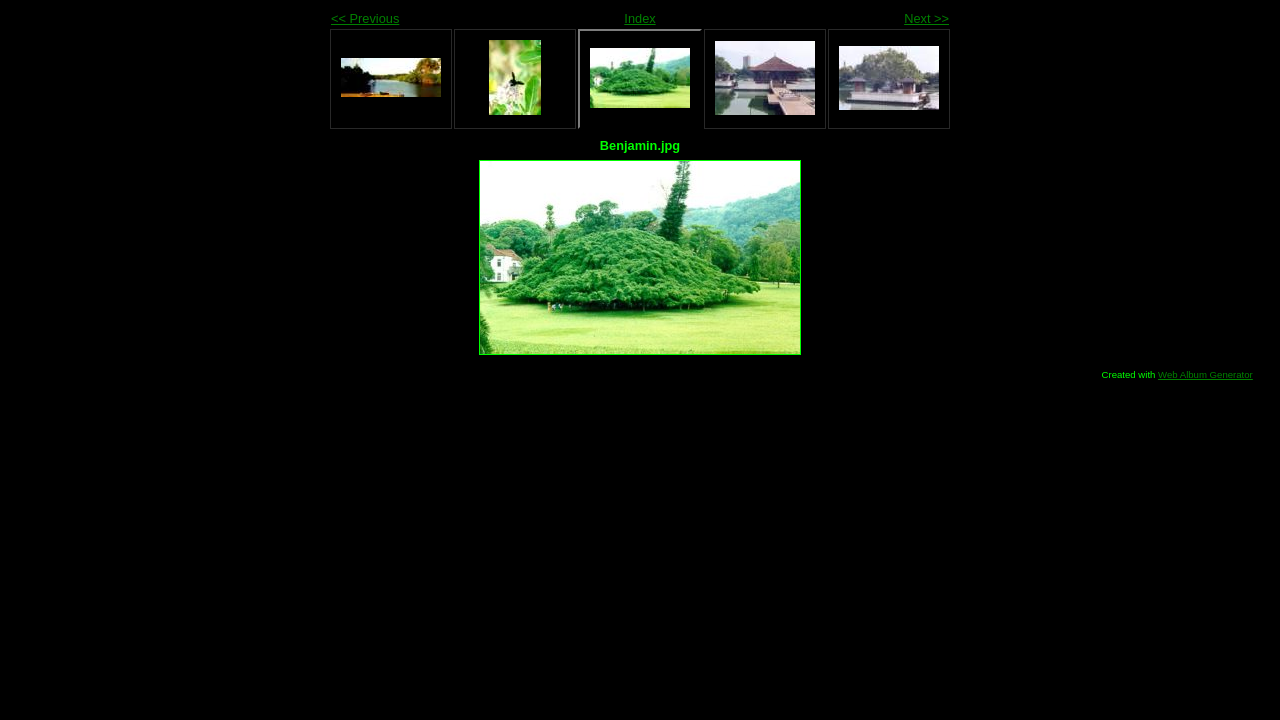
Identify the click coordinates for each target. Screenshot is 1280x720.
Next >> (926, 18)
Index (639, 18)
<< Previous (365, 18)
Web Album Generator (1205, 374)
